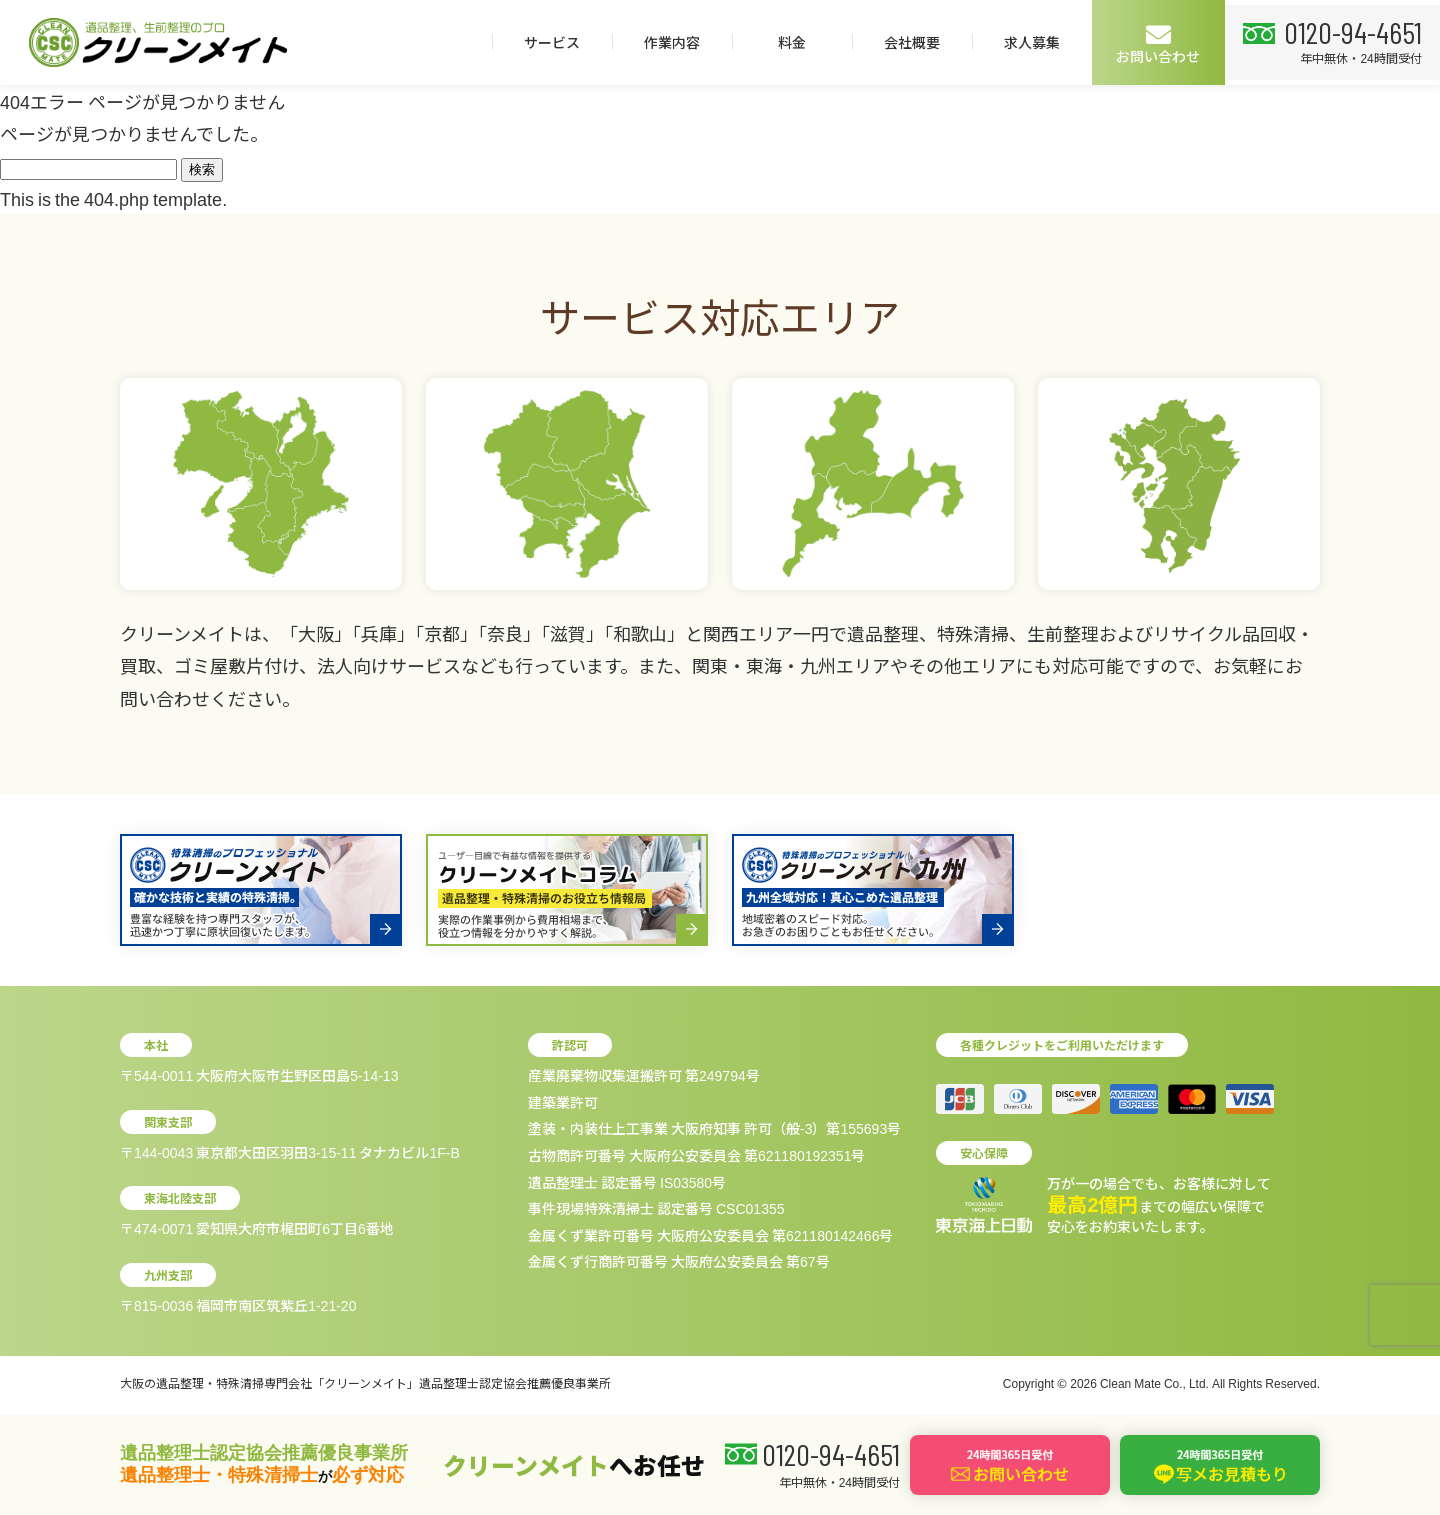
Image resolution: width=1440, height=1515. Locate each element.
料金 (783, 42)
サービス (543, 42)
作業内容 (663, 42)
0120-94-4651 (1349, 31)
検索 (202, 169)
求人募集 (1023, 42)
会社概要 (903, 42)
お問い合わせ (1150, 43)
